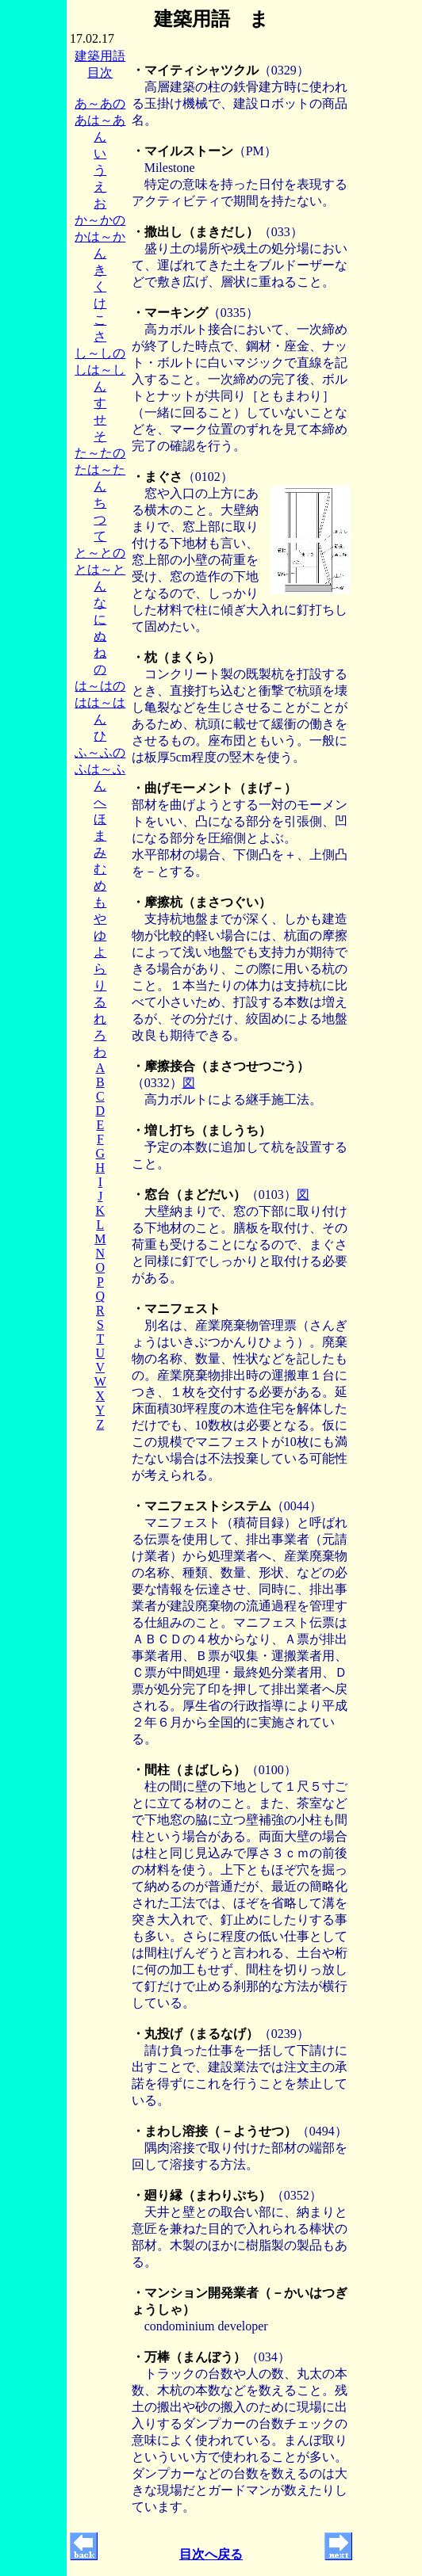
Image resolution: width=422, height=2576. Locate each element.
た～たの (100, 453)
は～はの (100, 686)
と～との (100, 552)
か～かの (100, 220)
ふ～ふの (100, 752)
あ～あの (100, 103)
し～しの (100, 353)
